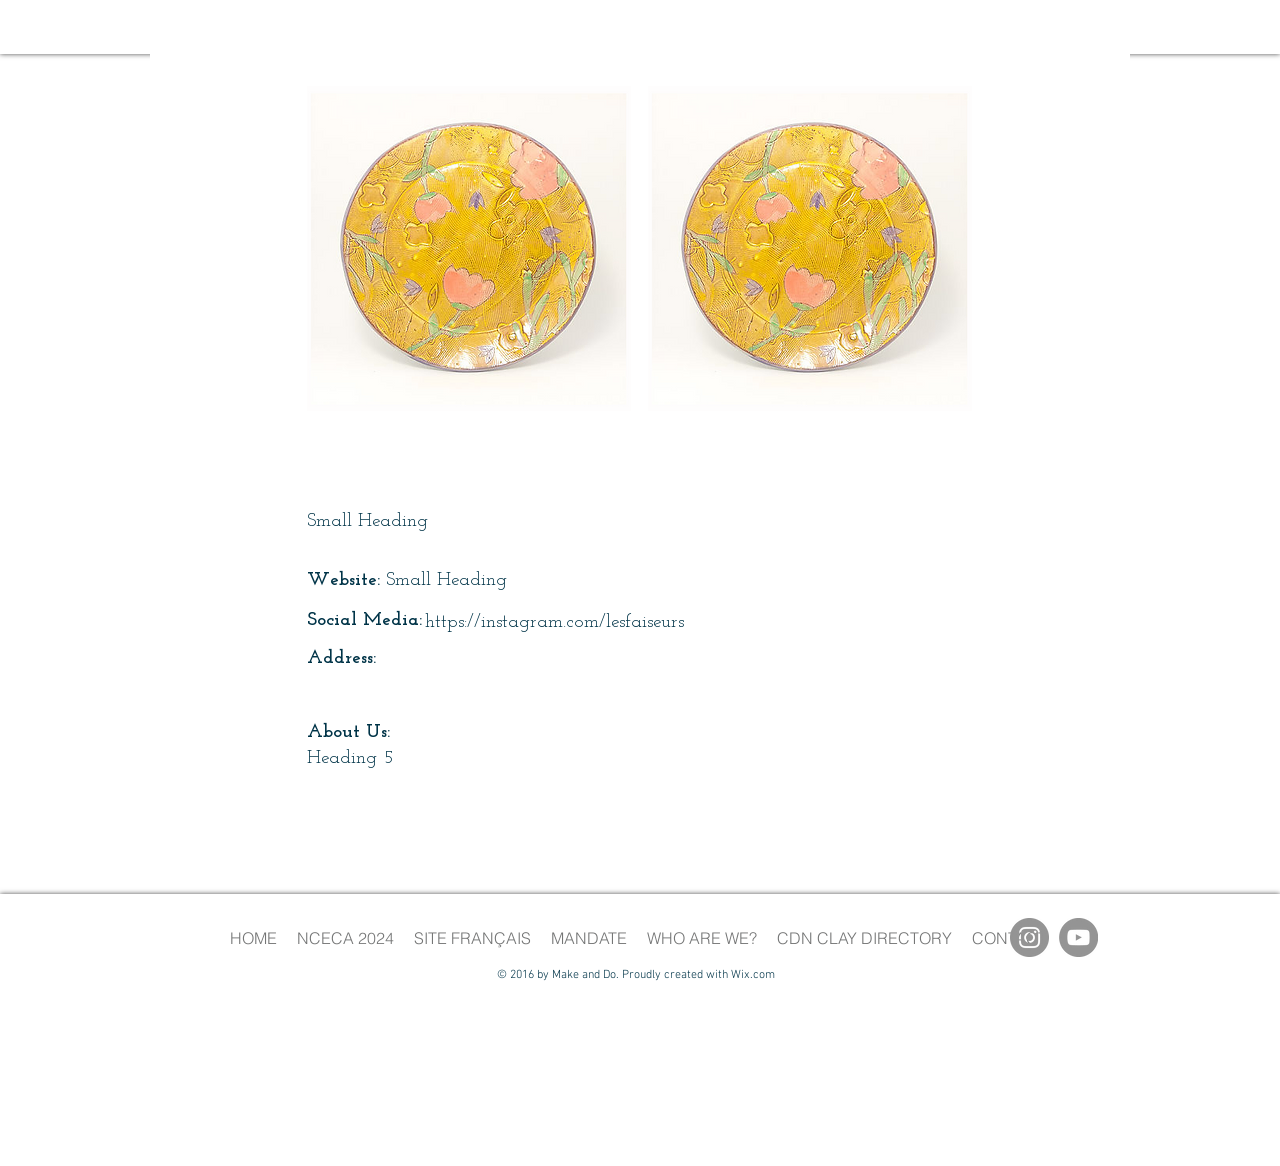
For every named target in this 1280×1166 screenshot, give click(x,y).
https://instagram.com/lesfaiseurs (554, 622)
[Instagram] (1029, 937)
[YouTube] (1078, 937)
